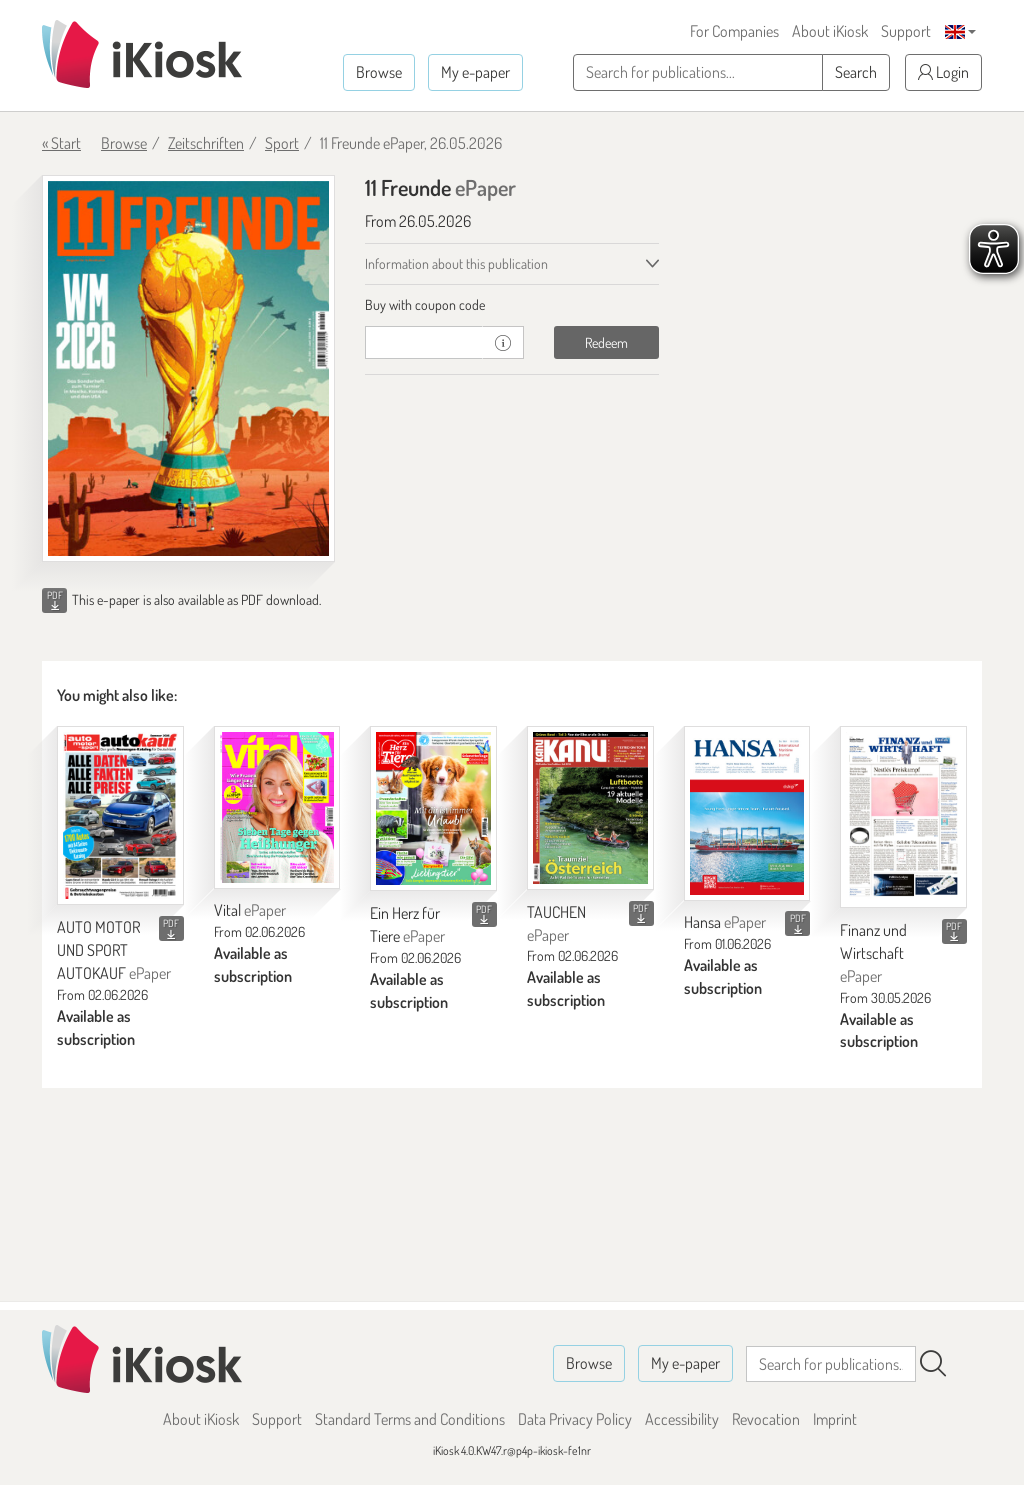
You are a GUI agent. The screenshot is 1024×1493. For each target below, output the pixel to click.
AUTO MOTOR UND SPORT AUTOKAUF (114, 950)
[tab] (511, 305)
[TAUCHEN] (590, 807)
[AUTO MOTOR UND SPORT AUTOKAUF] (120, 815)
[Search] (933, 1364)
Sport (282, 143)
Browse (379, 72)
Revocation (766, 1419)
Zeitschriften (206, 143)
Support (906, 31)
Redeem (606, 342)
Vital (250, 910)
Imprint (835, 1419)
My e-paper (475, 72)
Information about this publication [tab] (456, 263)
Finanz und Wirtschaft (873, 953)
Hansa (725, 922)
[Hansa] (747, 813)
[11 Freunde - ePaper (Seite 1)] (188, 368)
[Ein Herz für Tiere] (433, 808)
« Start (61, 143)
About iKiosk (830, 31)
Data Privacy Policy (575, 1419)
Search (856, 72)
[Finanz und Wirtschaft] (903, 817)
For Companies (734, 31)
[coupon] (424, 342)
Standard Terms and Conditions (410, 1419)
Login (943, 72)
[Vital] (277, 807)
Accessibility (682, 1419)
